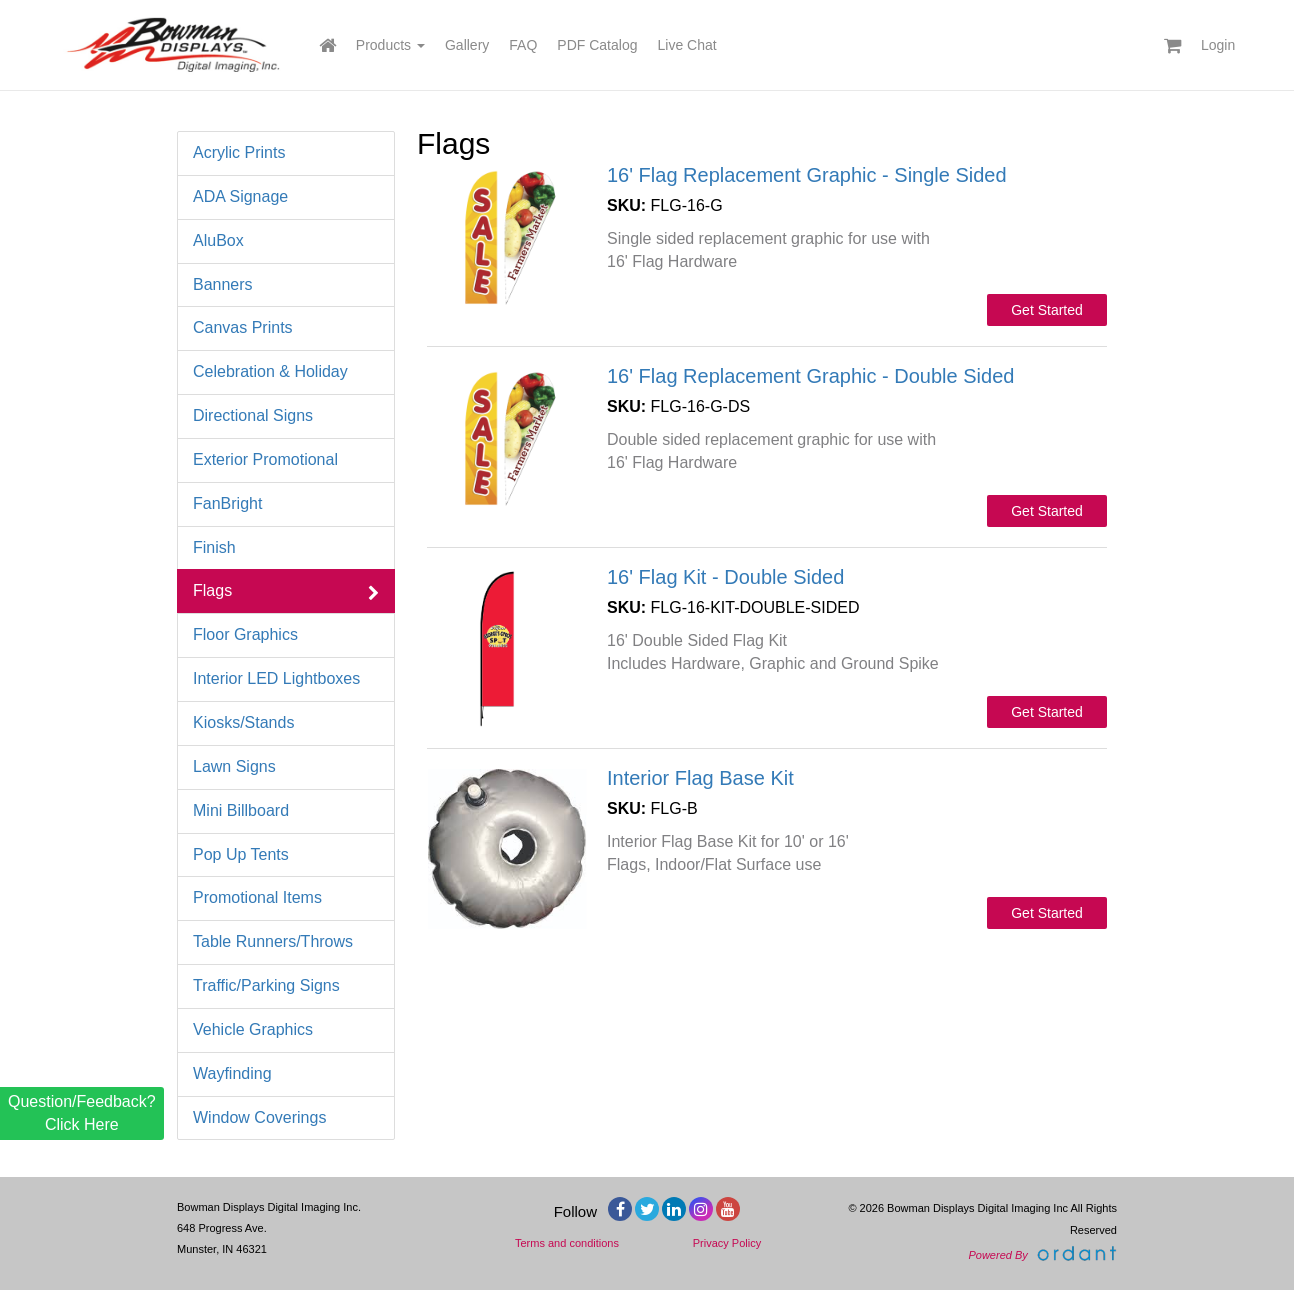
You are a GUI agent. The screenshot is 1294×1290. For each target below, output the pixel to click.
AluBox (286, 241)
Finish (286, 548)
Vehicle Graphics (286, 1030)
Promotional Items (286, 898)
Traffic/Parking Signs (286, 986)
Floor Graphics (286, 635)
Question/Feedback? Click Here (82, 1112)
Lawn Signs (286, 767)
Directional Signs (286, 416)
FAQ (523, 45)
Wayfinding (286, 1074)
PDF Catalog (597, 45)
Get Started (1047, 310)
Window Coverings (286, 1118)
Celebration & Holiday (286, 372)
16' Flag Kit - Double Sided (725, 577)
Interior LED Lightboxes (286, 679)
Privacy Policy (727, 1243)
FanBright (286, 504)
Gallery (467, 45)
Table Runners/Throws (286, 942)
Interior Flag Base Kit (700, 778)
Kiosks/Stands (286, 723)
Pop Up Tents (286, 855)
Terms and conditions (567, 1243)
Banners (286, 285)
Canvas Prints (286, 328)
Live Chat (686, 45)
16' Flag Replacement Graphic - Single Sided (807, 175)
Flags (286, 591)
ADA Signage (286, 197)
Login (1218, 45)
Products (390, 45)
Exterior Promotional (286, 460)
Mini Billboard (286, 811)
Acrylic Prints (286, 153)
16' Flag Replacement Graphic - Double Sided (810, 376)
